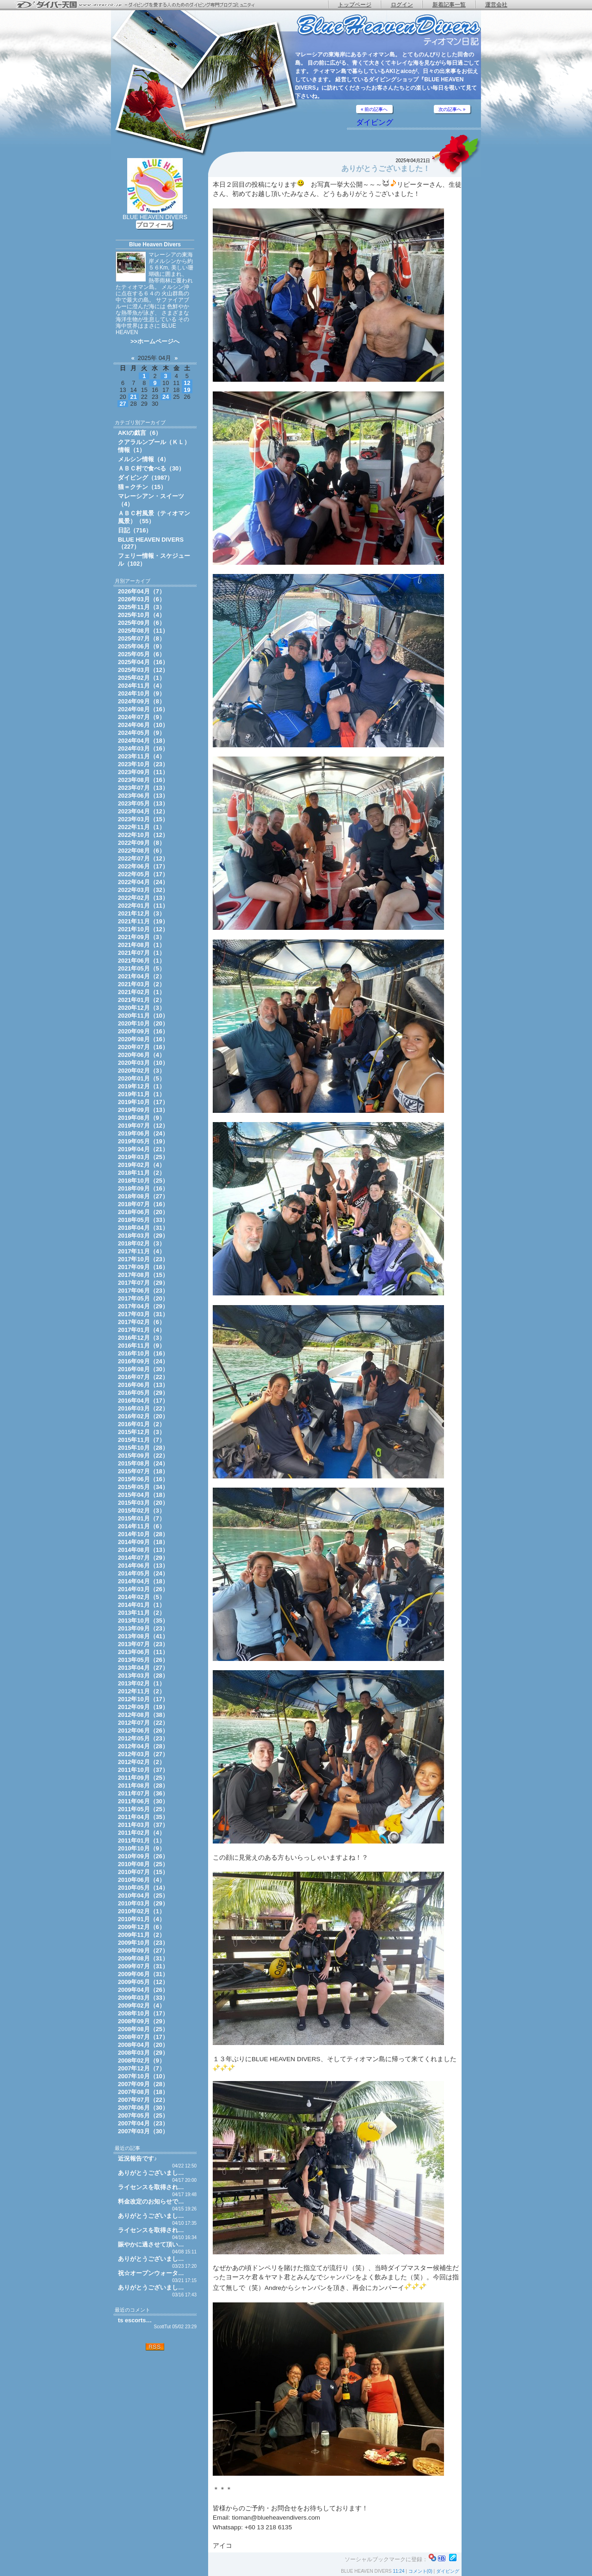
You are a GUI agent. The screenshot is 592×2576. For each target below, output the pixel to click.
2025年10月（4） (141, 614)
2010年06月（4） (141, 1879)
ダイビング (374, 122)
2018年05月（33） (143, 1219)
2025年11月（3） (141, 607)
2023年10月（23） (143, 764)
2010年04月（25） (143, 1895)
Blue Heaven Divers (155, 244)
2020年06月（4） (141, 1054)
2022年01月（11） (143, 905)
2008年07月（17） (143, 2036)
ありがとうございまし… (151, 2172)
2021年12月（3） (141, 913)
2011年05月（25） (143, 1809)
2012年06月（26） (143, 1730)
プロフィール (154, 224)
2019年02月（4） (141, 1164)
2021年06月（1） (141, 960)
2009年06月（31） (143, 1974)
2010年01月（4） (141, 1919)
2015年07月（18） (143, 1471)
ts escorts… (135, 2320)
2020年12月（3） (141, 1007)
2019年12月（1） (141, 1086)
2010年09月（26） (143, 1856)
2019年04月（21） (143, 1149)
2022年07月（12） (143, 858)
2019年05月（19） (143, 1141)
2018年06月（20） (143, 1212)
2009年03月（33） (143, 1997)
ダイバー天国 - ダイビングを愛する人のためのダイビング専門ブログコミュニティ (141, 5)
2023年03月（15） (143, 819)
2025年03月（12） (143, 669)
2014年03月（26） (143, 1589)
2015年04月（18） (143, 1494)
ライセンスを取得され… (151, 2187)
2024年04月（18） (143, 740)
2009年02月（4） (141, 2005)
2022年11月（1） (141, 827)
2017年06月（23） (143, 1290)
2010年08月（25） (143, 1864)
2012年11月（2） (141, 1691)
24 (165, 396)
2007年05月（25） (143, 2115)
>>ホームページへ (154, 341)
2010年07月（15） (143, 1871)
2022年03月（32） (143, 889)
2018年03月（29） (143, 1235)
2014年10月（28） (143, 1534)
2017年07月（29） (143, 1282)
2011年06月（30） (143, 1801)
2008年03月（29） (143, 2052)
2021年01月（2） (141, 999)
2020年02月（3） (141, 1070)
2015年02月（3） (141, 1510)
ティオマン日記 (388, 30)
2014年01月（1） (141, 1604)
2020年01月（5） (141, 1078)
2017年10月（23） (143, 1259)
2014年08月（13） (143, 1549)
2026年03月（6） (141, 599)
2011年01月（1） (141, 1840)
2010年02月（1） (141, 1911)
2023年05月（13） (143, 803)
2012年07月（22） (143, 1722)
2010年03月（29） (143, 1903)
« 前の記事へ (374, 109)
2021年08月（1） (141, 944)
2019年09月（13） (143, 1109)
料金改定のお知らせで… (151, 2201)
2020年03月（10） (143, 1062)
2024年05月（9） (141, 732)
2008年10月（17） (143, 2013)
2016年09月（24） (143, 1361)
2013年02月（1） (141, 1683)
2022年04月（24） (143, 882)
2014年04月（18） (143, 1581)
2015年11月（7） (141, 1439)
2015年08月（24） (143, 1463)
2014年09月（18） (143, 1541)
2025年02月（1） (141, 677)
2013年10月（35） (143, 1620)
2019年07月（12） (143, 1125)
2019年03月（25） (143, 1157)
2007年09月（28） (143, 2084)
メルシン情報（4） (143, 459)
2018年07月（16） (143, 1204)
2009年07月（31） (143, 1966)
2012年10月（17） (143, 1699)
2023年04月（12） (143, 811)
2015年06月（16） (143, 1479)
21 (133, 396)
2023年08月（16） (143, 779)
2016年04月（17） (143, 1400)
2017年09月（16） (143, 1267)
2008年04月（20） (143, 2044)
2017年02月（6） (141, 1322)
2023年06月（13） (143, 795)
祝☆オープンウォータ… (151, 2273)
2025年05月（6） (141, 654)
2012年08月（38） (143, 1714)
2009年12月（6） (141, 1926)
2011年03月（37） (143, 1824)
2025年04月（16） (143, 662)
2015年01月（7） (141, 1518)
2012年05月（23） (143, 1738)
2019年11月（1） (141, 1094)
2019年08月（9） (141, 1117)
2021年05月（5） (141, 968)
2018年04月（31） (143, 1227)
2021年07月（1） (141, 952)
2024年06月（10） (143, 724)
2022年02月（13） (143, 897)
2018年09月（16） (143, 1188)
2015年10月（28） (143, 1447)
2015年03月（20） (143, 1502)
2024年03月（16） (143, 748)
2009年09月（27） (143, 1950)
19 (187, 389)
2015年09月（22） (143, 1455)
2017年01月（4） (141, 1329)
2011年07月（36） (143, 1793)
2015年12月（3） (141, 1431)
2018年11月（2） (141, 1172)
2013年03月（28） (143, 1675)
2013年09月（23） (143, 1628)
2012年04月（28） (143, 1746)
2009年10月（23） (143, 1942)
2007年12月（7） (141, 2068)
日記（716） (135, 530)
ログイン (402, 4)
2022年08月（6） (141, 850)
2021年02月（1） (141, 992)
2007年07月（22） (143, 2099)
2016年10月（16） (143, 1353)
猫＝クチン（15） (142, 486)
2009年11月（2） (141, 1934)
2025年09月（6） (141, 622)
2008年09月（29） (143, 2021)
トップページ (354, 4)
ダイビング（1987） (145, 477)
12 (187, 382)
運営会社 (496, 4)
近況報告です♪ (137, 2158)
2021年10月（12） (143, 929)
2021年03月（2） (141, 984)
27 (122, 403)
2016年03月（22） (143, 1408)
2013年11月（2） (141, 1612)
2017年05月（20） (143, 1298)
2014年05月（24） (143, 1573)
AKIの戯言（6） (139, 432)
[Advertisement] (155, 2410)
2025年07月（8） (141, 638)
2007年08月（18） (143, 2091)
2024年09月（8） (141, 701)
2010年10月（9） (141, 1848)
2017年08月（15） (143, 1274)
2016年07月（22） (143, 1376)
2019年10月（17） (143, 1102)
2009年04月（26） (143, 1989)
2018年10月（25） (143, 1180)
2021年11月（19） (143, 921)
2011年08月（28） (143, 1785)
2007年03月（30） (143, 2131)
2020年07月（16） (143, 1047)
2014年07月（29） (143, 1557)
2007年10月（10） (143, 2076)
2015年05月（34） (143, 1486)
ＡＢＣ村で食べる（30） (151, 468)
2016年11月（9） (141, 1345)
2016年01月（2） (141, 1424)
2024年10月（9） (141, 693)
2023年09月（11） (143, 772)
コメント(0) (420, 2571)
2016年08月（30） (143, 1369)
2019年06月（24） (143, 1133)
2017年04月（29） (143, 1306)
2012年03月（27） (143, 1754)
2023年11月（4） (141, 756)
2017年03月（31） (143, 1314)
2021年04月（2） (141, 976)
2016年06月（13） (143, 1384)
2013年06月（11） (143, 1651)
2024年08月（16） (143, 709)
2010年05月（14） (143, 1887)
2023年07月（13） (143, 787)
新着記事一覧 (449, 4)
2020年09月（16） (143, 1031)
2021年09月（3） (141, 937)
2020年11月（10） (143, 1015)
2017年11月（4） (141, 1251)
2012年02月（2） (141, 1761)
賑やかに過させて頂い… (151, 2244)
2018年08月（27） (143, 1196)
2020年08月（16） (143, 1039)
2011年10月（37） (143, 1769)
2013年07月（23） (143, 1644)
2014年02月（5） (141, 1596)
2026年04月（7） (141, 591)
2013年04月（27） (143, 1667)
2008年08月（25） (143, 2029)
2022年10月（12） (143, 834)
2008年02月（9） (141, 2060)
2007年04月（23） (143, 2123)
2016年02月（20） (143, 1416)
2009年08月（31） (143, 1958)
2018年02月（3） (141, 1243)
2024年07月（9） (141, 717)
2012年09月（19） (143, 1706)
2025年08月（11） (143, 630)
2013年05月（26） (143, 1659)
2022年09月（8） (141, 842)
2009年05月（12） (143, 1981)
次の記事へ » (451, 109)
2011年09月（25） (143, 1777)
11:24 (398, 2571)
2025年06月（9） (141, 646)
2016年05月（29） (143, 1392)
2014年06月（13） (143, 1565)
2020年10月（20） (143, 1023)
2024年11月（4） (141, 685)
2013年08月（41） (143, 1636)
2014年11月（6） (141, 1526)
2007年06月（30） (143, 2107)
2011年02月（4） (141, 1832)
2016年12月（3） (141, 1337)
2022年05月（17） (143, 874)
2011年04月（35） (143, 1816)
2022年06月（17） (143, 866)
